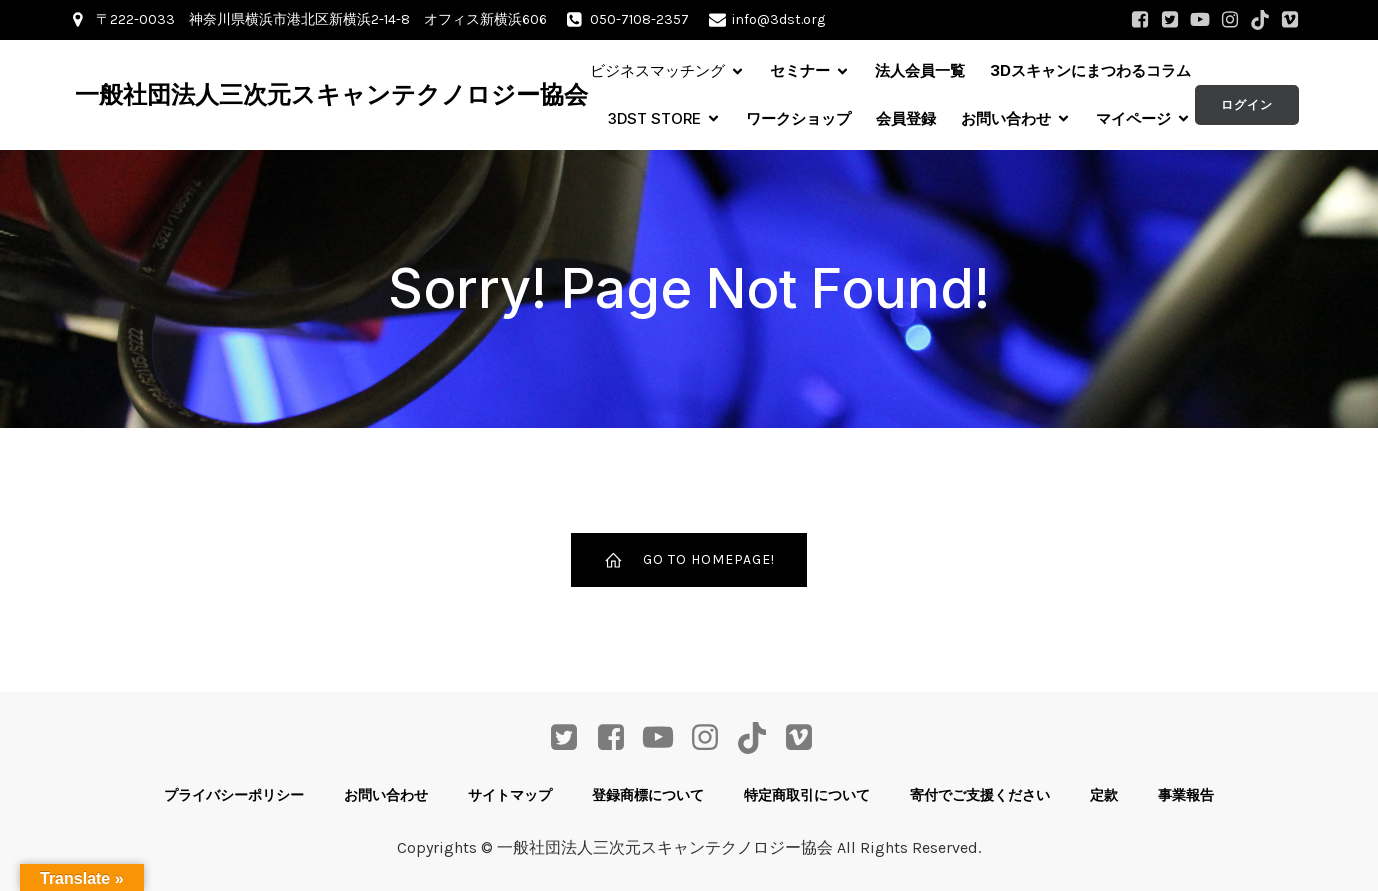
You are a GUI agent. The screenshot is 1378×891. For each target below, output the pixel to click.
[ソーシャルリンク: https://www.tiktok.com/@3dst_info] (1260, 20)
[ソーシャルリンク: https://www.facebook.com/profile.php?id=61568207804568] (1140, 20)
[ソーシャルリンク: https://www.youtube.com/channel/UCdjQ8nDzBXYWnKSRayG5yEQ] (1200, 20)
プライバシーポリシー (234, 794)
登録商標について (648, 794)
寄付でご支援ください (980, 794)
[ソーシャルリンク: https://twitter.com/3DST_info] (1170, 20)
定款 (1104, 794)
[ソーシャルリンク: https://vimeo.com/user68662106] (1290, 20)
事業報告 (1186, 794)
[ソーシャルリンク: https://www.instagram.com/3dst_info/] (1230, 20)
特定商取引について (807, 794)
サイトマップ (510, 794)
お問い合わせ (386, 794)
